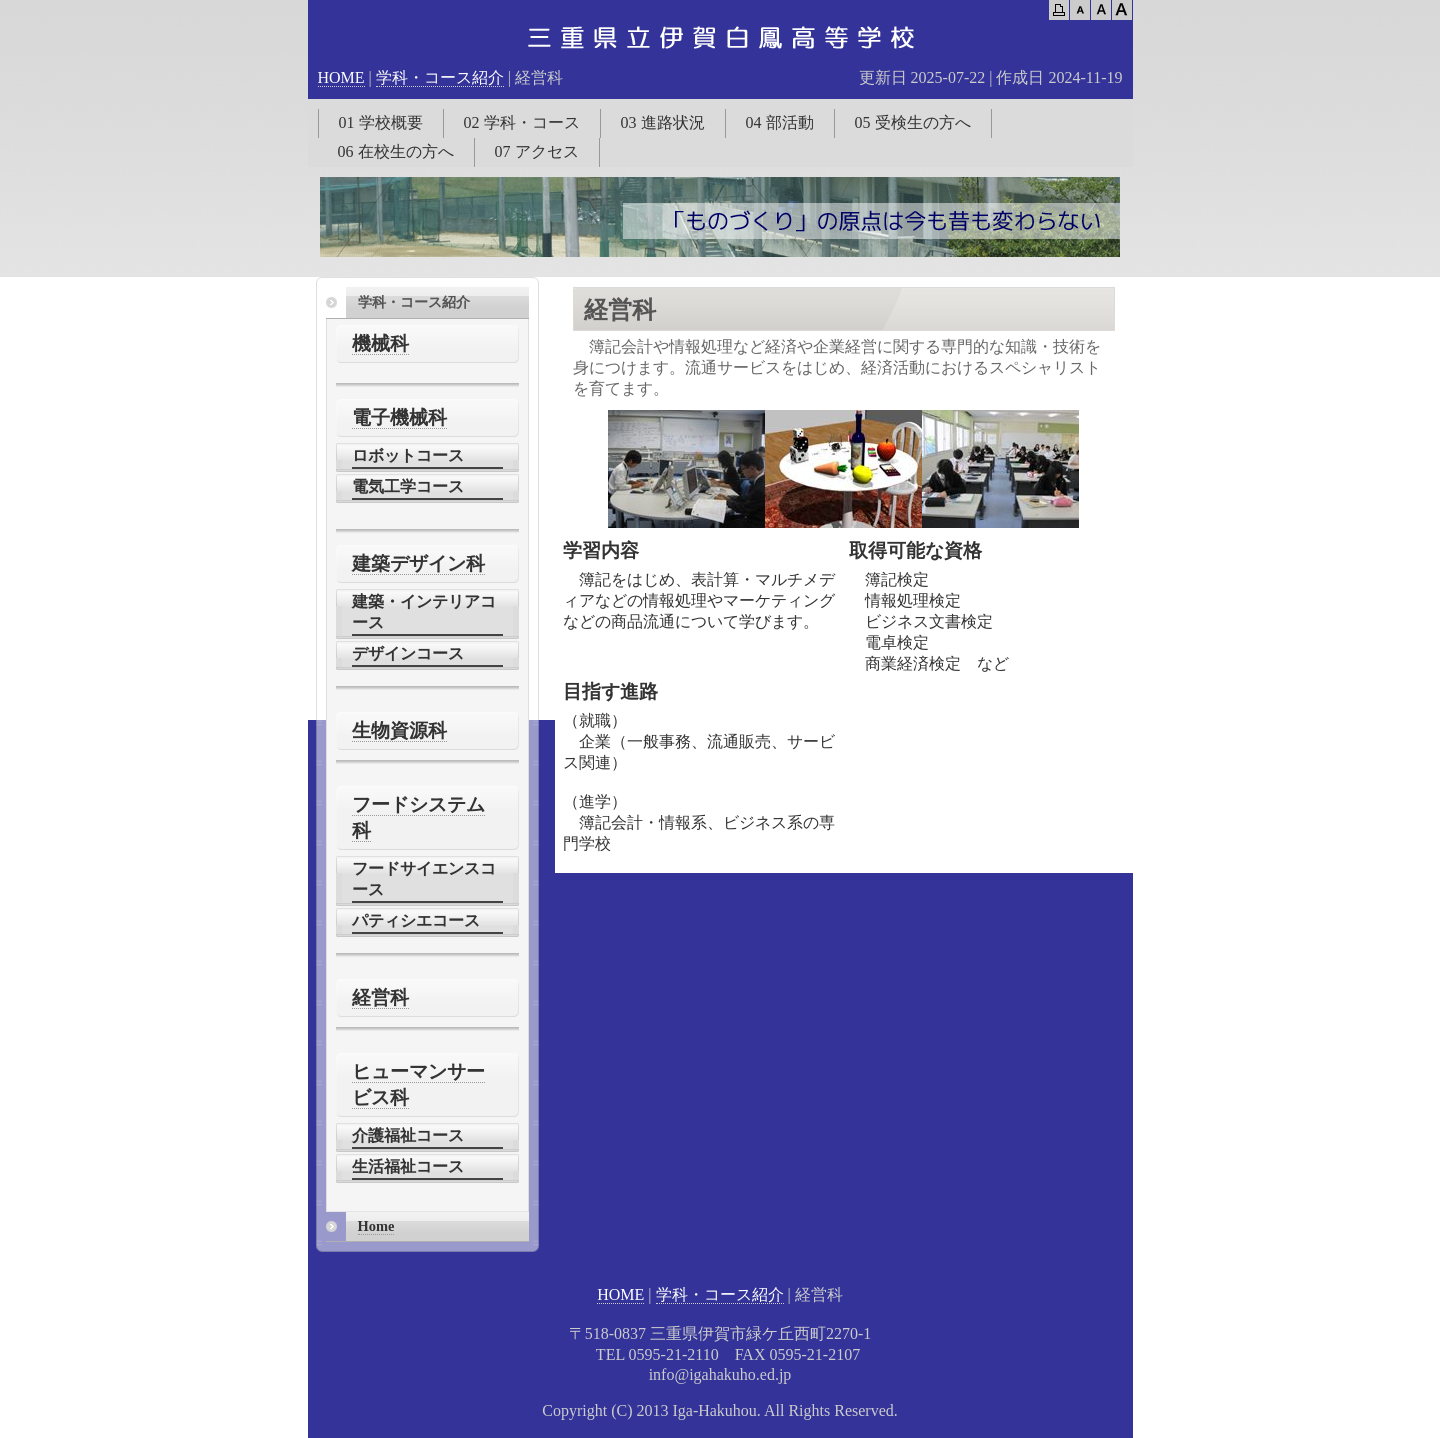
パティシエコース (416, 920)
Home (376, 1226)
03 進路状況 (663, 122)
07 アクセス (537, 151)
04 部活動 (780, 122)
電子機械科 (399, 417)
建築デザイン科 (418, 563)
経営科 (380, 997)
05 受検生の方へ (913, 122)
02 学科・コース (522, 122)
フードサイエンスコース (424, 879)
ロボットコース (408, 455)
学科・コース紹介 (440, 77)
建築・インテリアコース (424, 612)
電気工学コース (408, 486)
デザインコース (408, 653)
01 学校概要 (381, 122)
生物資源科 (399, 730)
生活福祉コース (408, 1166)
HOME (341, 77)
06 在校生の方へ (396, 151)
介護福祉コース (408, 1135)
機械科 (380, 343)
